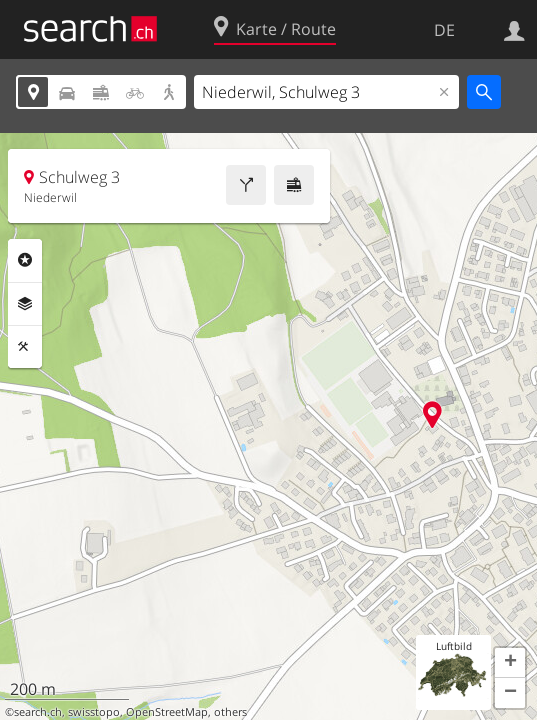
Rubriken (25, 260)
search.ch (38, 712)
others (230, 712)
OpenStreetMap (167, 712)
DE (444, 30)
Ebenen (25, 304)
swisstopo (94, 712)
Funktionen (25, 347)
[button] (510, 663)
